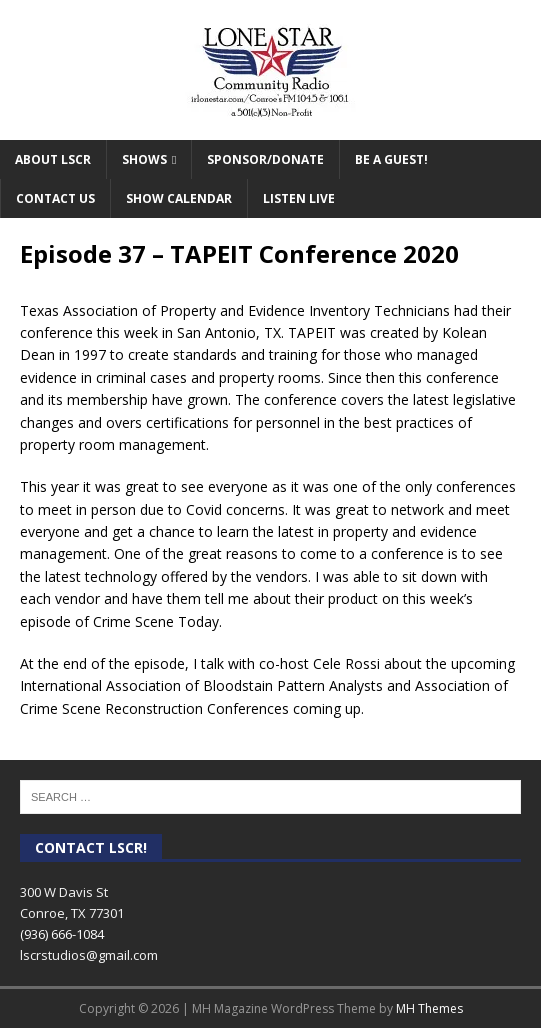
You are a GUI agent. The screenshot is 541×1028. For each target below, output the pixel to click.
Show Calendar (179, 198)
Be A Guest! (391, 159)
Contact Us (55, 198)
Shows (144, 159)
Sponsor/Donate (265, 159)
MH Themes (429, 1008)
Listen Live (299, 198)
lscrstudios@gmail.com (89, 955)
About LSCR (53, 159)
